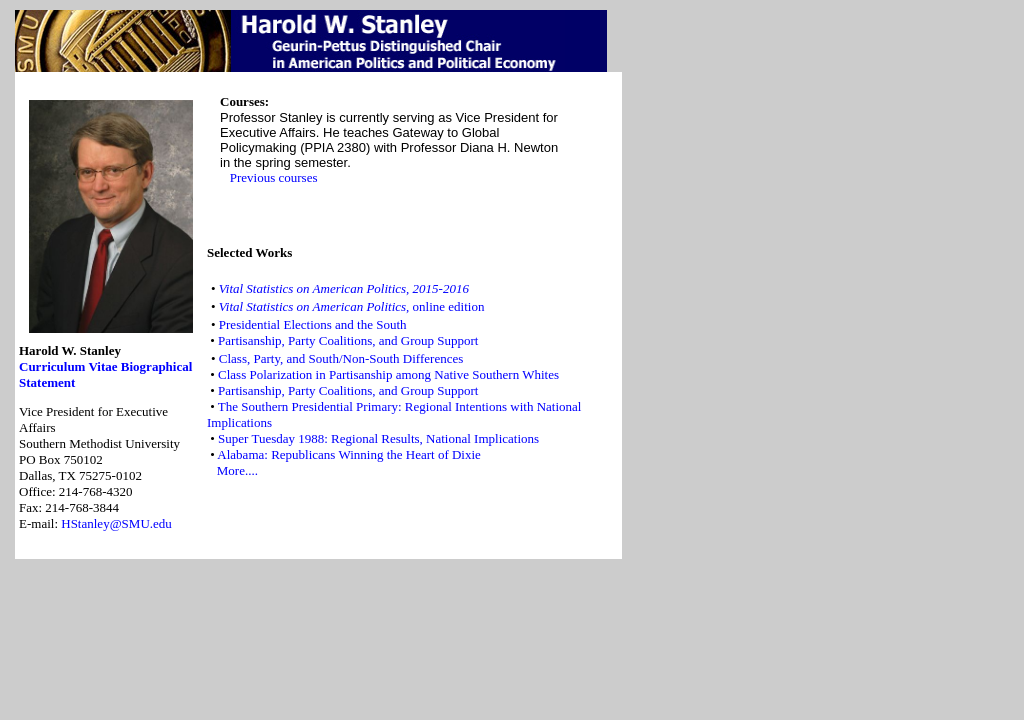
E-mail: (40, 523)
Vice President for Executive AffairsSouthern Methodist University (99, 459)
